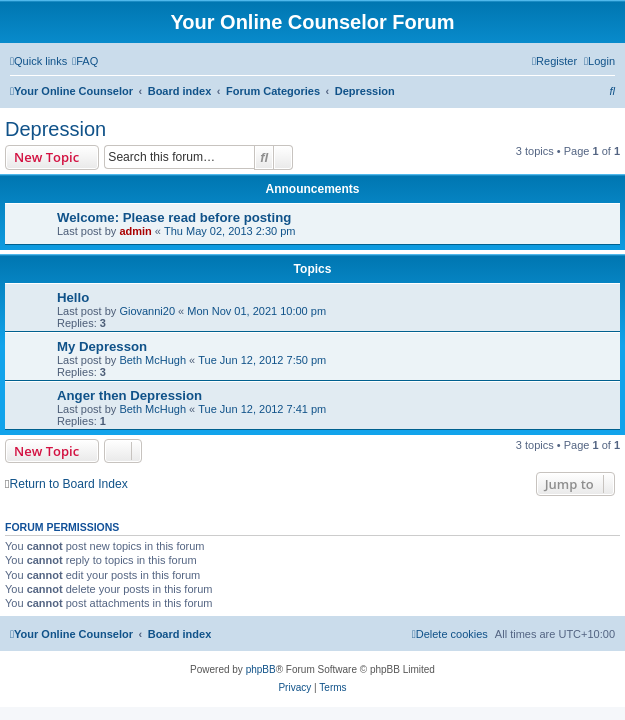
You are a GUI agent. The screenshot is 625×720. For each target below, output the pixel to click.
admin (135, 231)
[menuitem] (85, 61)
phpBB (261, 669)
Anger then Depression (129, 395)
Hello (73, 297)
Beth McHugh (152, 360)
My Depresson (102, 346)
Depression (55, 129)
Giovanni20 (147, 311)
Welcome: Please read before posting (174, 217)
